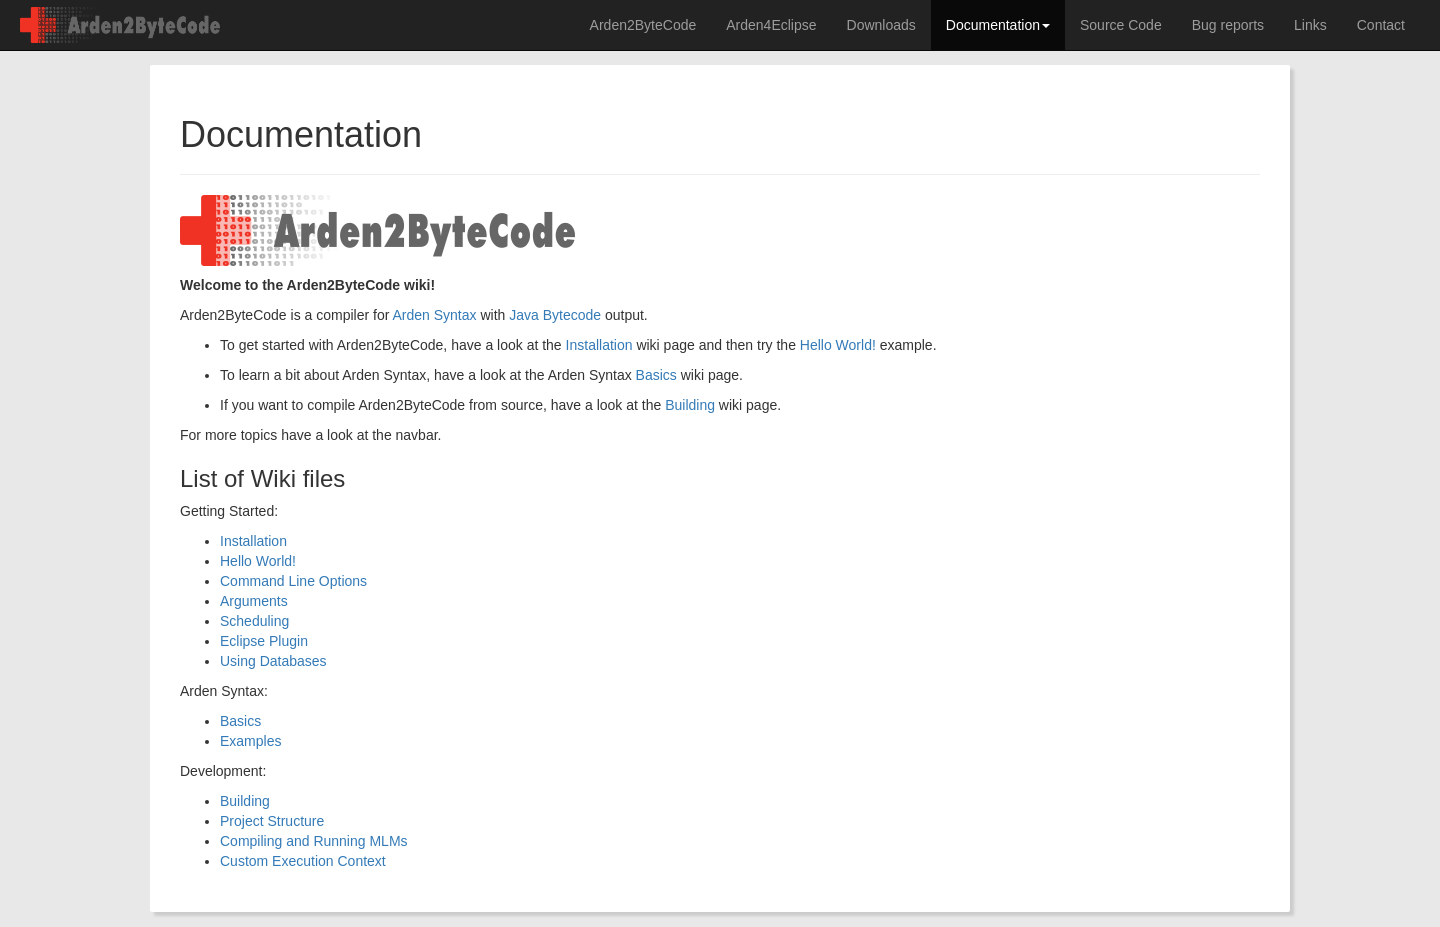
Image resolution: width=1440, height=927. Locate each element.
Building (690, 405)
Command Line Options (293, 581)
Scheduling (254, 621)
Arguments (254, 601)
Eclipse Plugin (264, 641)
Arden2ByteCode (643, 25)
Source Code (1121, 25)
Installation (599, 345)
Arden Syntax (434, 315)
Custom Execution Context (303, 861)
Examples (250, 741)
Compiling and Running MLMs (314, 841)
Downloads (881, 25)
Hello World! (838, 345)
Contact (1381, 25)
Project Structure (272, 821)
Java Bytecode (555, 315)
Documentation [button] (998, 25)
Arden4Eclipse (771, 25)
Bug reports (1228, 25)
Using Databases (273, 661)
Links (1310, 25)
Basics (656, 375)
